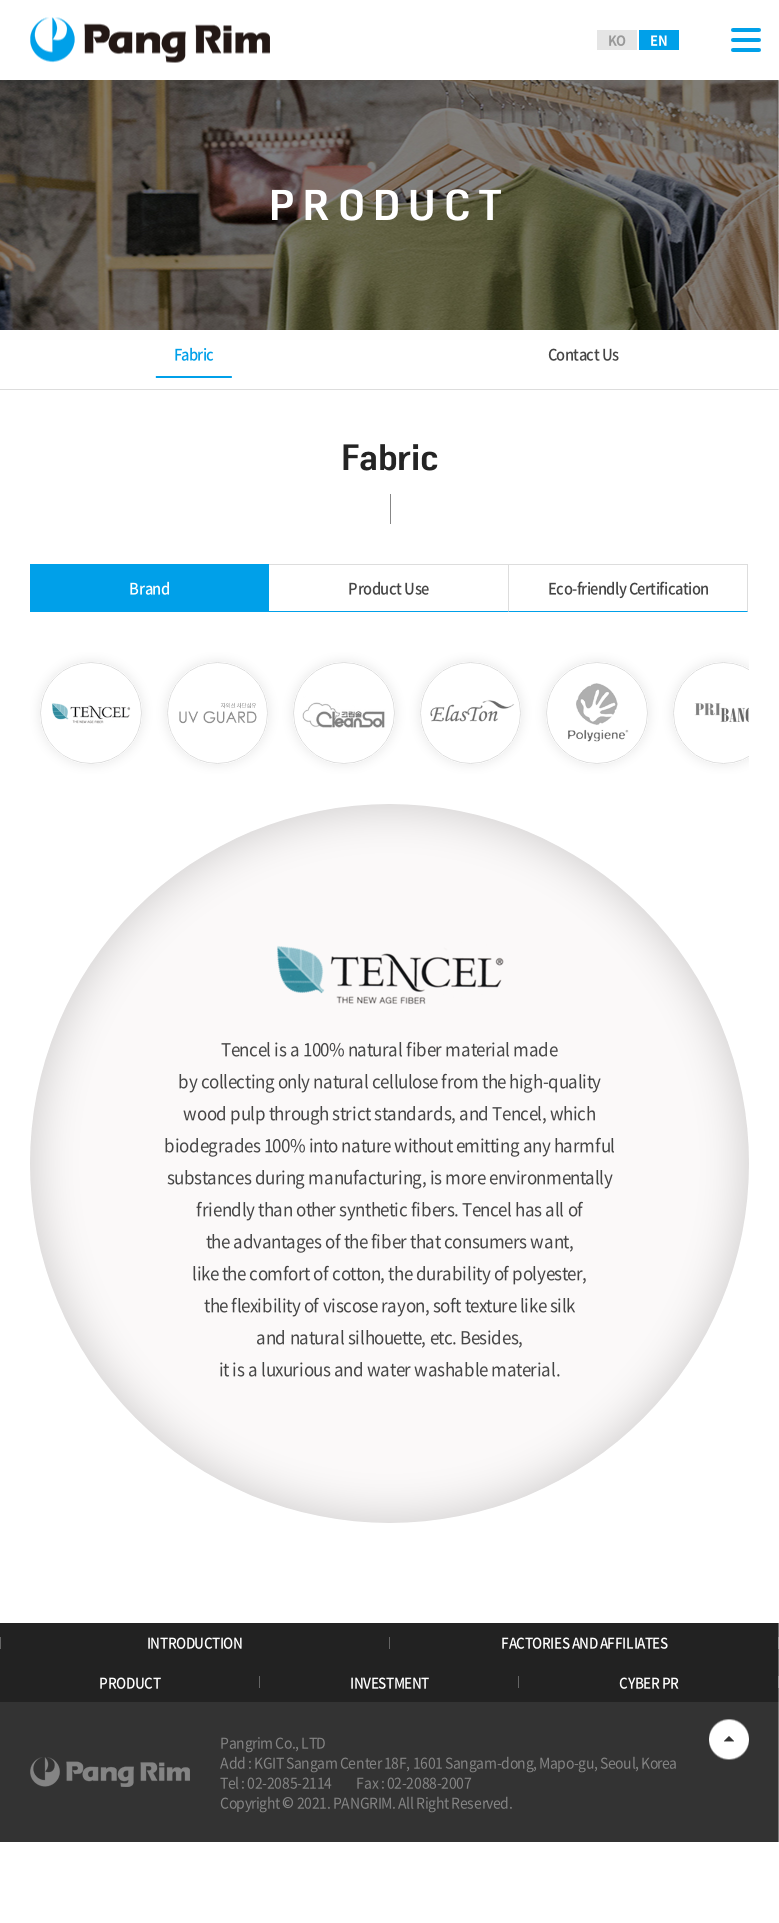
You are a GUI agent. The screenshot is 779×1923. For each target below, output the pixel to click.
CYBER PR (649, 1755)
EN (658, 39)
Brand (150, 593)
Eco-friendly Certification (629, 593)
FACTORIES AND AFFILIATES (584, 1700)
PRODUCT (130, 1755)
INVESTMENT (389, 1755)
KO (617, 39)
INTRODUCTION (195, 1700)
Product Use (389, 593)
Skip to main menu (0, 0)
